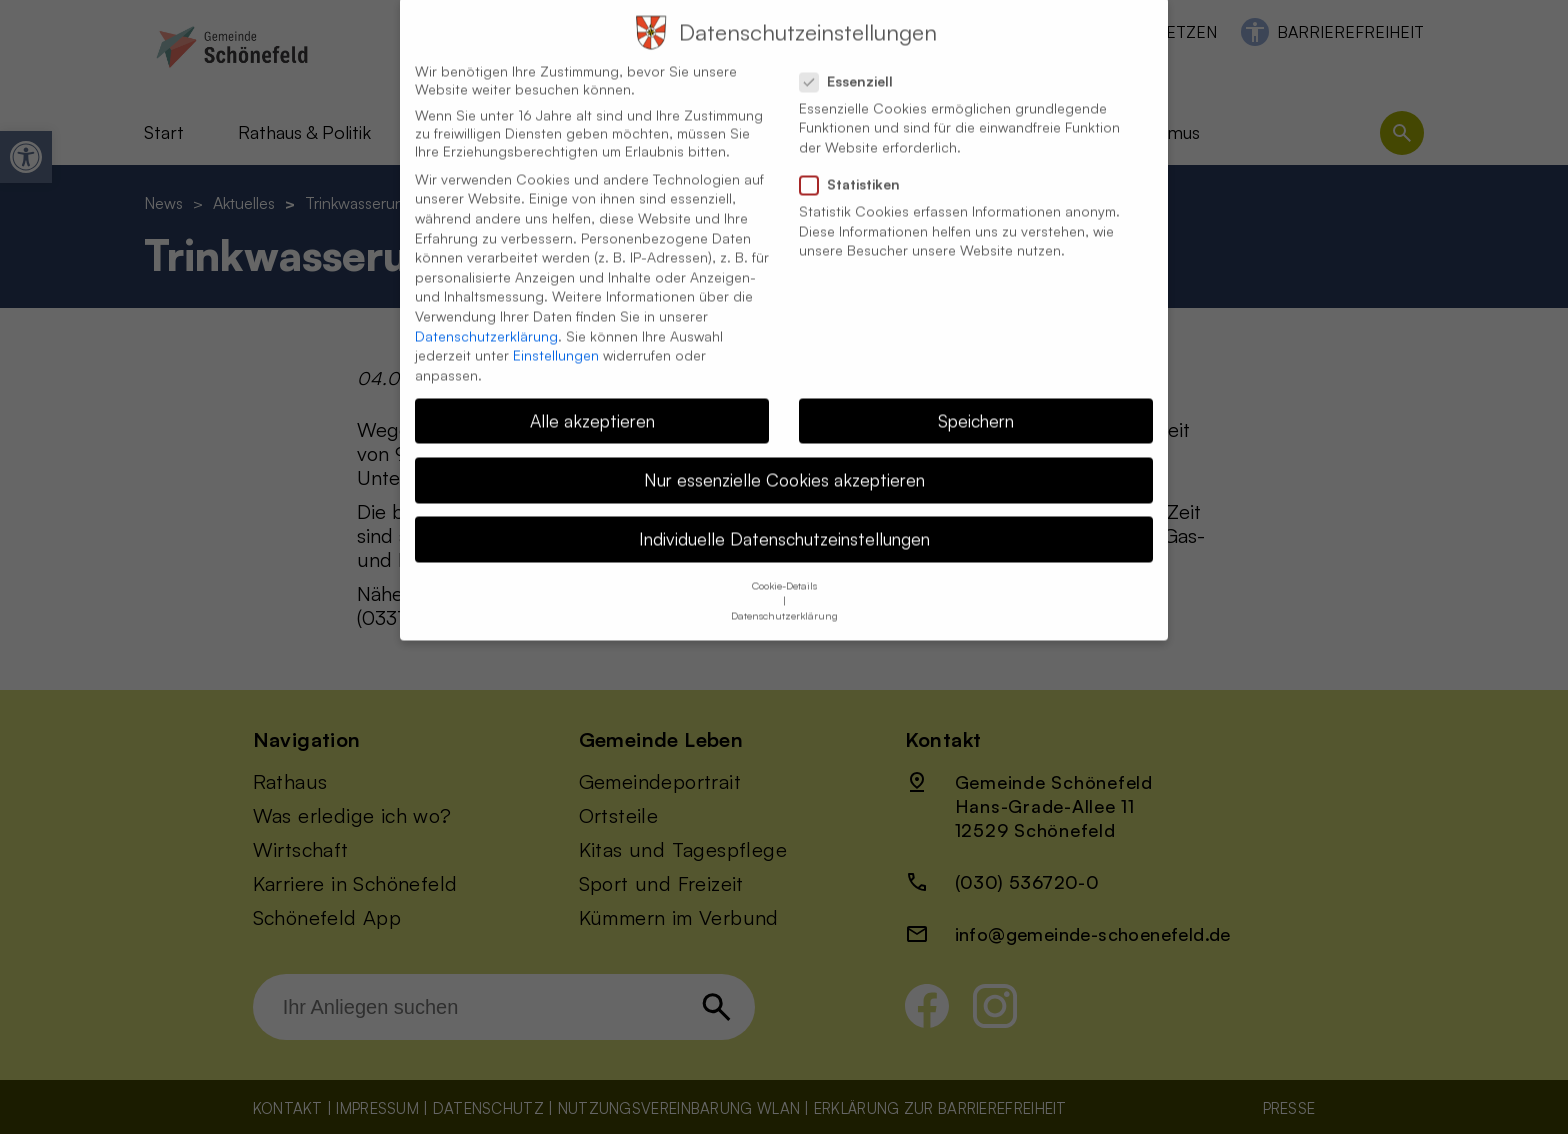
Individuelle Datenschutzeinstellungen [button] (784, 519)
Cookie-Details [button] (784, 566)
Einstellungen (556, 335)
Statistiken (858, 165)
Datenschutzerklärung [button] (784, 596)
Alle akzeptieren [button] (592, 401)
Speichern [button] (976, 401)
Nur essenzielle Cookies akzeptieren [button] (784, 460)
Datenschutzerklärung (486, 316)
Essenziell (854, 62)
